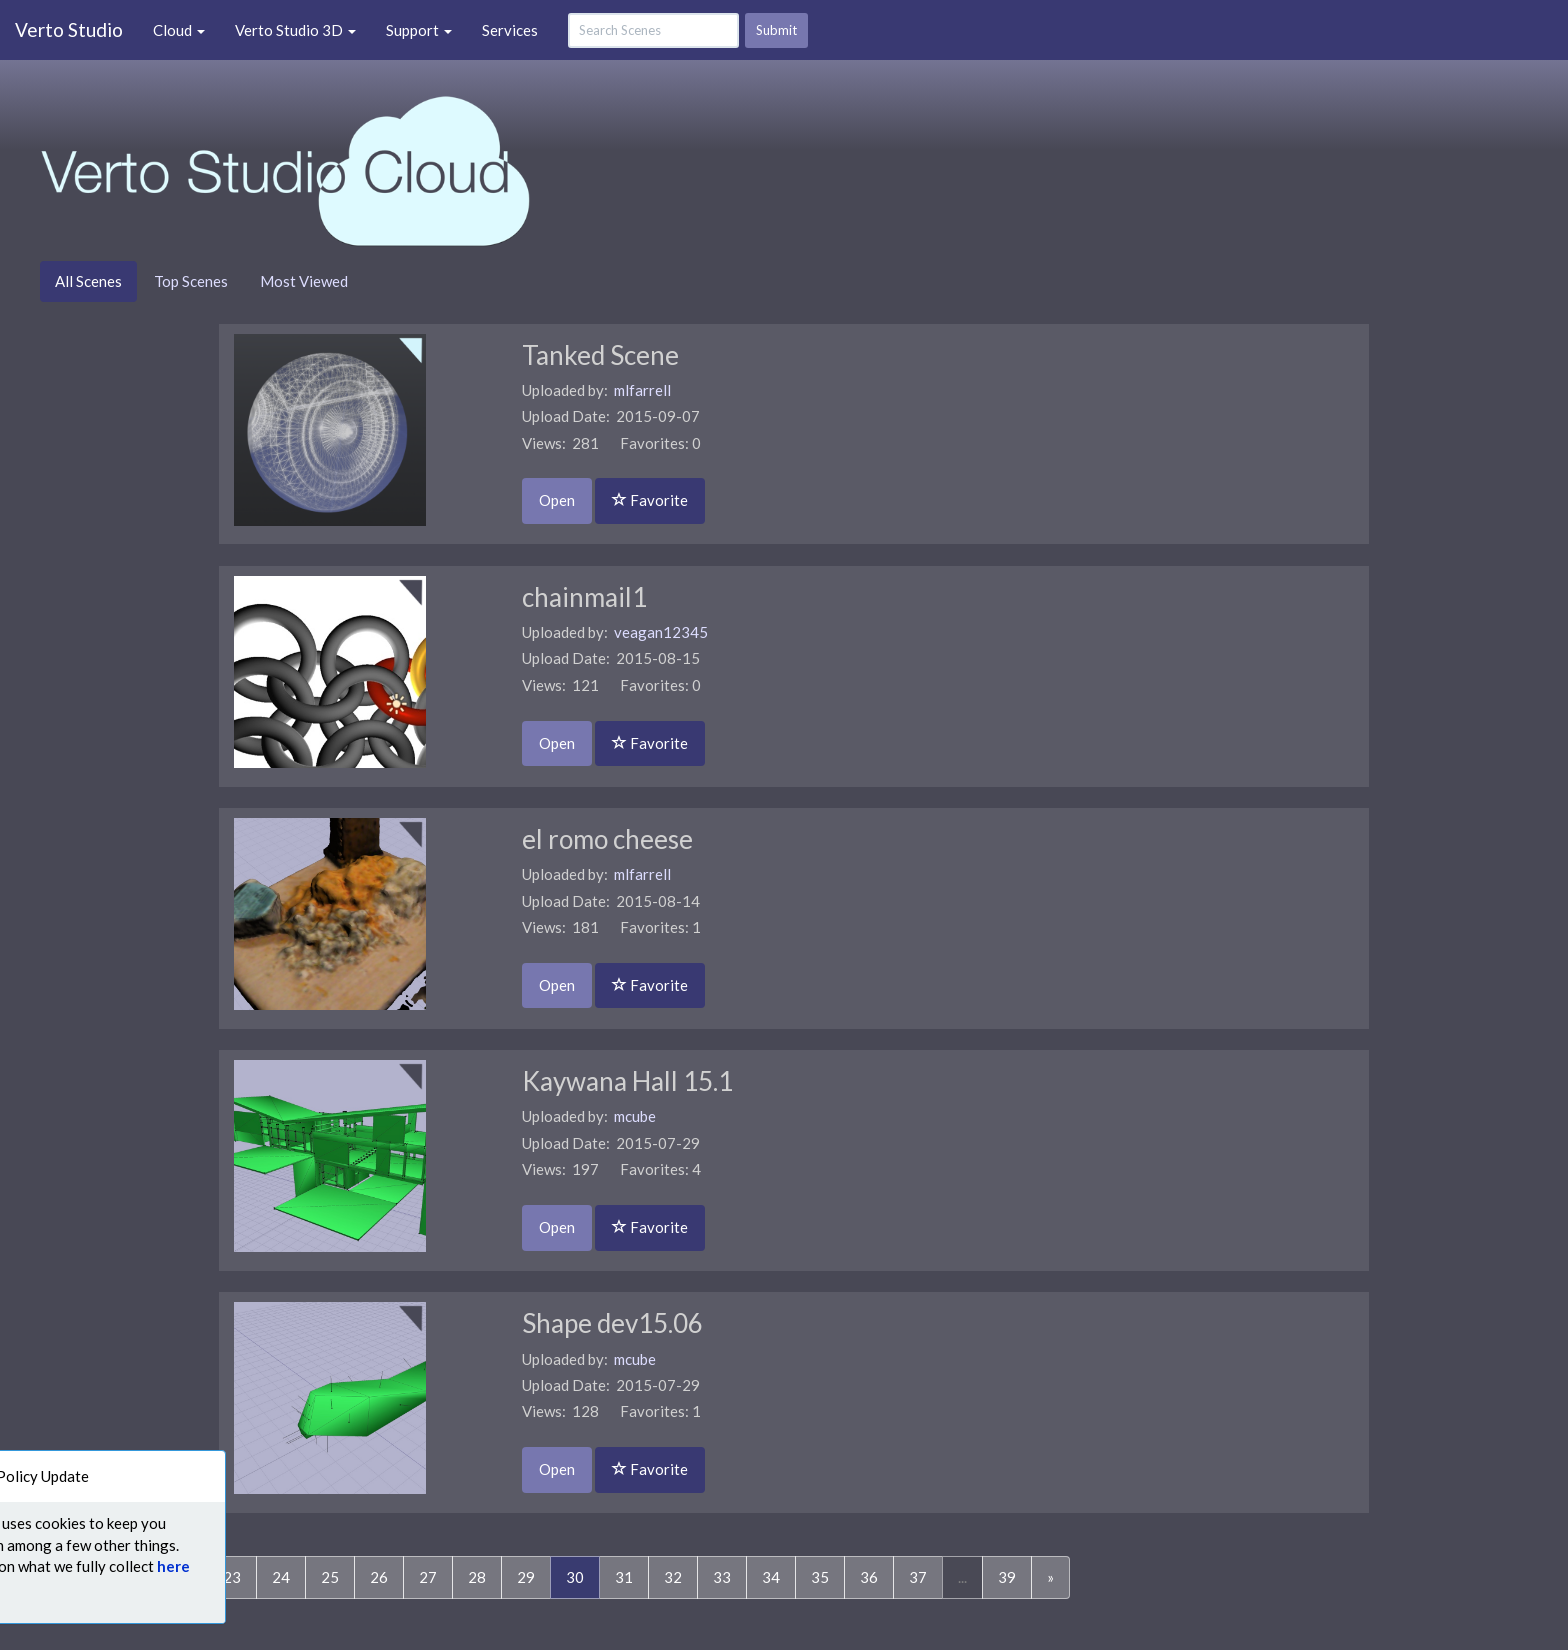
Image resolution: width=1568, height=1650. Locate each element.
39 (1007, 1577)
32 (673, 1577)
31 (624, 1577)
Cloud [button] (179, 30)
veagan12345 (661, 632)
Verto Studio (69, 29)
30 (583, 1576)
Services (510, 30)
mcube (635, 1116)
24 (281, 1577)
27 (428, 1577)
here (131, 1566)
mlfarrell (642, 390)
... (962, 1577)
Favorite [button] (650, 500)
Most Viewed (304, 281)
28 (477, 1577)
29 (526, 1577)
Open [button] (557, 500)
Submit (776, 30)
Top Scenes (191, 281)
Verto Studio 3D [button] (295, 30)
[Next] (1050, 1577)
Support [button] (419, 30)
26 (379, 1577)
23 (232, 1577)
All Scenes (88, 281)
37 (918, 1577)
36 (869, 1577)
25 (330, 1577)
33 (722, 1577)
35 (820, 1577)
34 (771, 1577)
